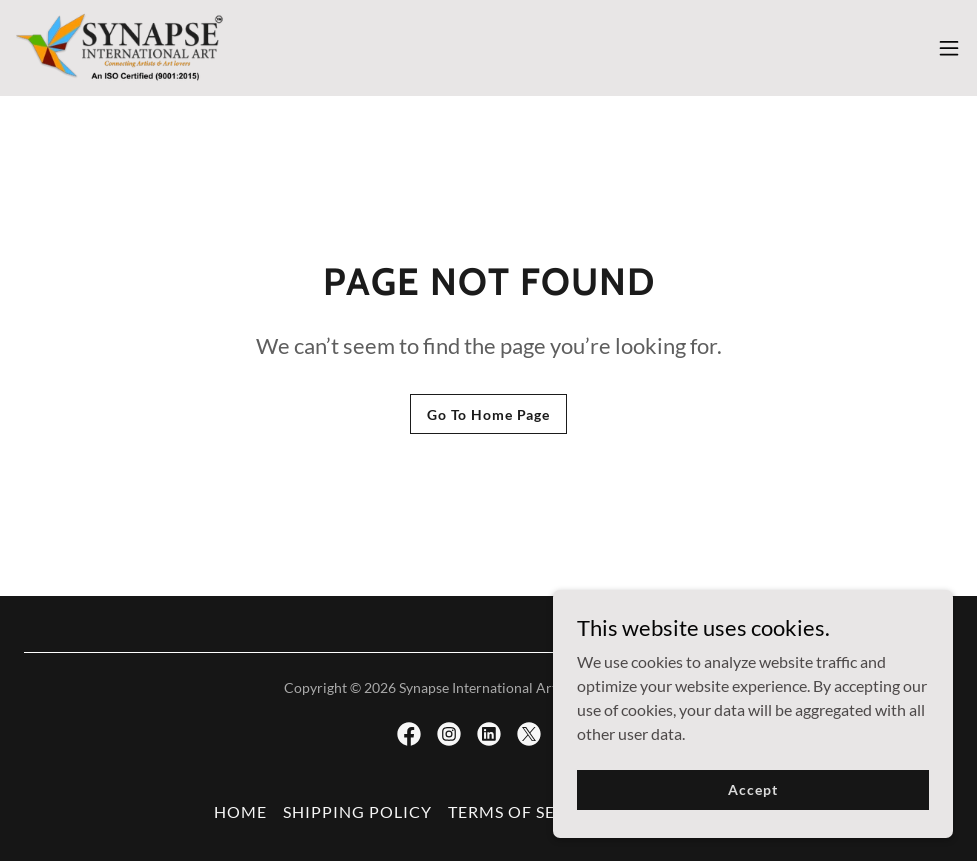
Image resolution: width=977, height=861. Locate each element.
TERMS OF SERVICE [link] (527, 811)
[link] (120, 48)
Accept (752, 816)
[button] (949, 48)
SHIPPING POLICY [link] (357, 811)
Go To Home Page (488, 414)
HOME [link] (240, 811)
